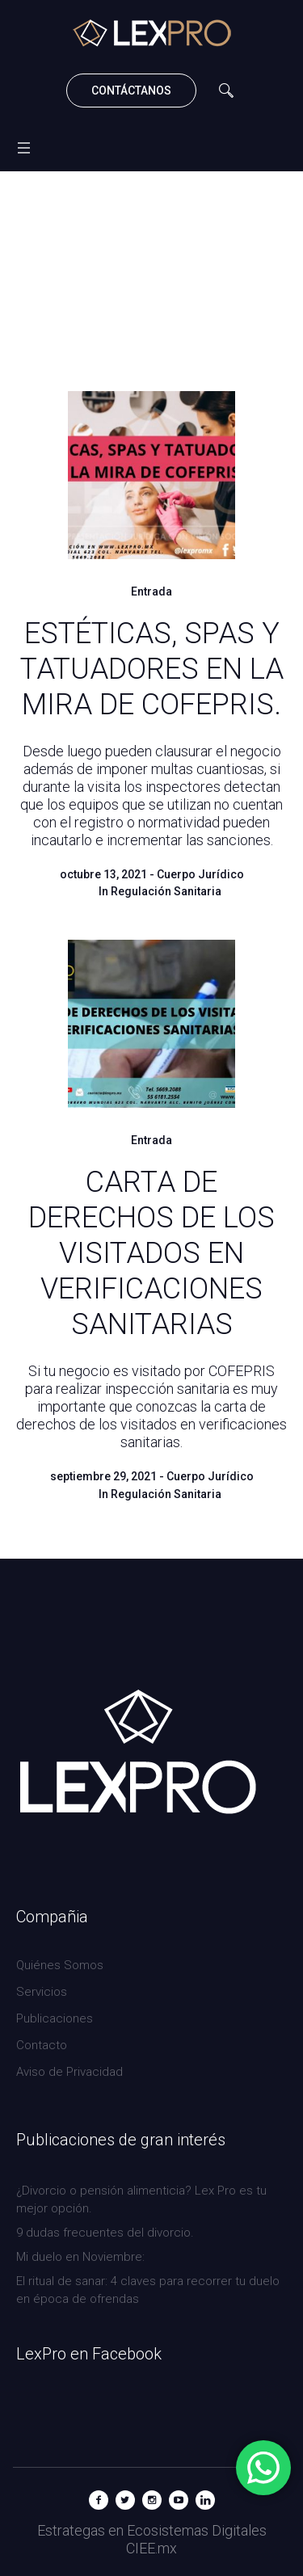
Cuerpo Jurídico (200, 874)
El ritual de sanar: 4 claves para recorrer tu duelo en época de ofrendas (148, 2290)
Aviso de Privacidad (69, 2072)
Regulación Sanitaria (166, 891)
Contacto (41, 2045)
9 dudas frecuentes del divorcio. (105, 2232)
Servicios (41, 1992)
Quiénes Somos (59, 1965)
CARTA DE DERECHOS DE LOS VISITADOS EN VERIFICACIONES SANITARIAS (151, 1253)
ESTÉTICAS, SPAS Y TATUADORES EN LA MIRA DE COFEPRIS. (152, 669)
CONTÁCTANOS (131, 90)
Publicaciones (54, 2018)
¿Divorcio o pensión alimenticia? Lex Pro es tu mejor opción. (141, 2199)
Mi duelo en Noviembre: (82, 2257)
